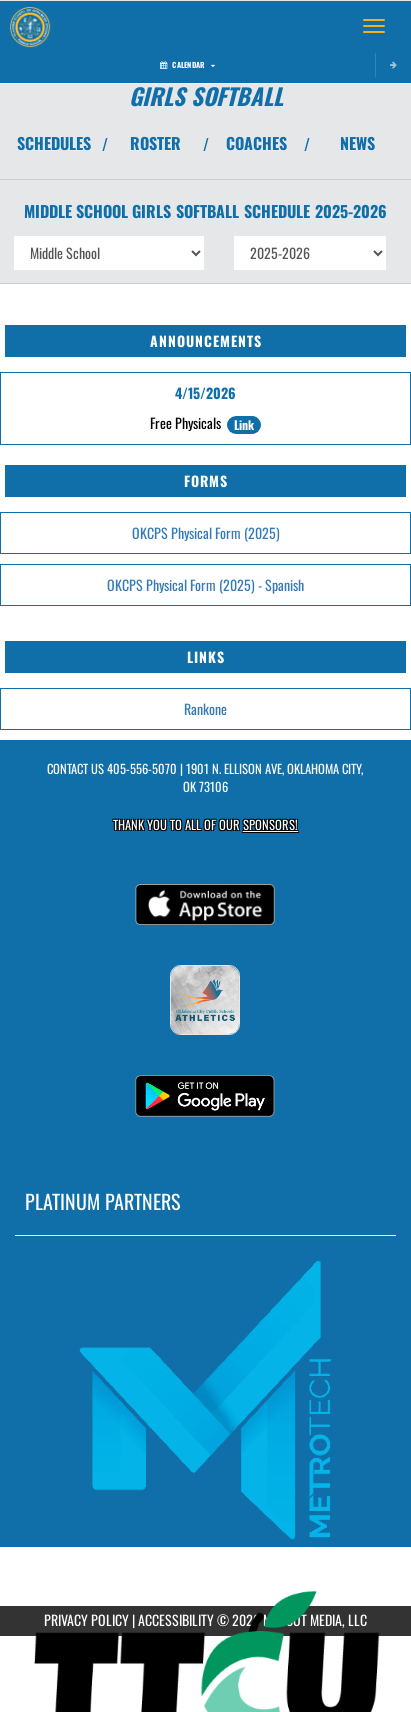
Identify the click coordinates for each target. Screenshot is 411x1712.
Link (244, 424)
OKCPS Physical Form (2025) (206, 532)
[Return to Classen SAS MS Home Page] (30, 26)
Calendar (187, 64)
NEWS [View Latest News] (357, 143)
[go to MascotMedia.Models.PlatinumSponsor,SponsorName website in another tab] (205, 1399)
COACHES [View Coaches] (256, 143)
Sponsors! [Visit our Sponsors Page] (270, 824)
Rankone (205, 708)
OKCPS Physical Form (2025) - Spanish (205, 584)
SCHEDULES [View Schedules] (54, 143)
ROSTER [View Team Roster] (155, 143)
